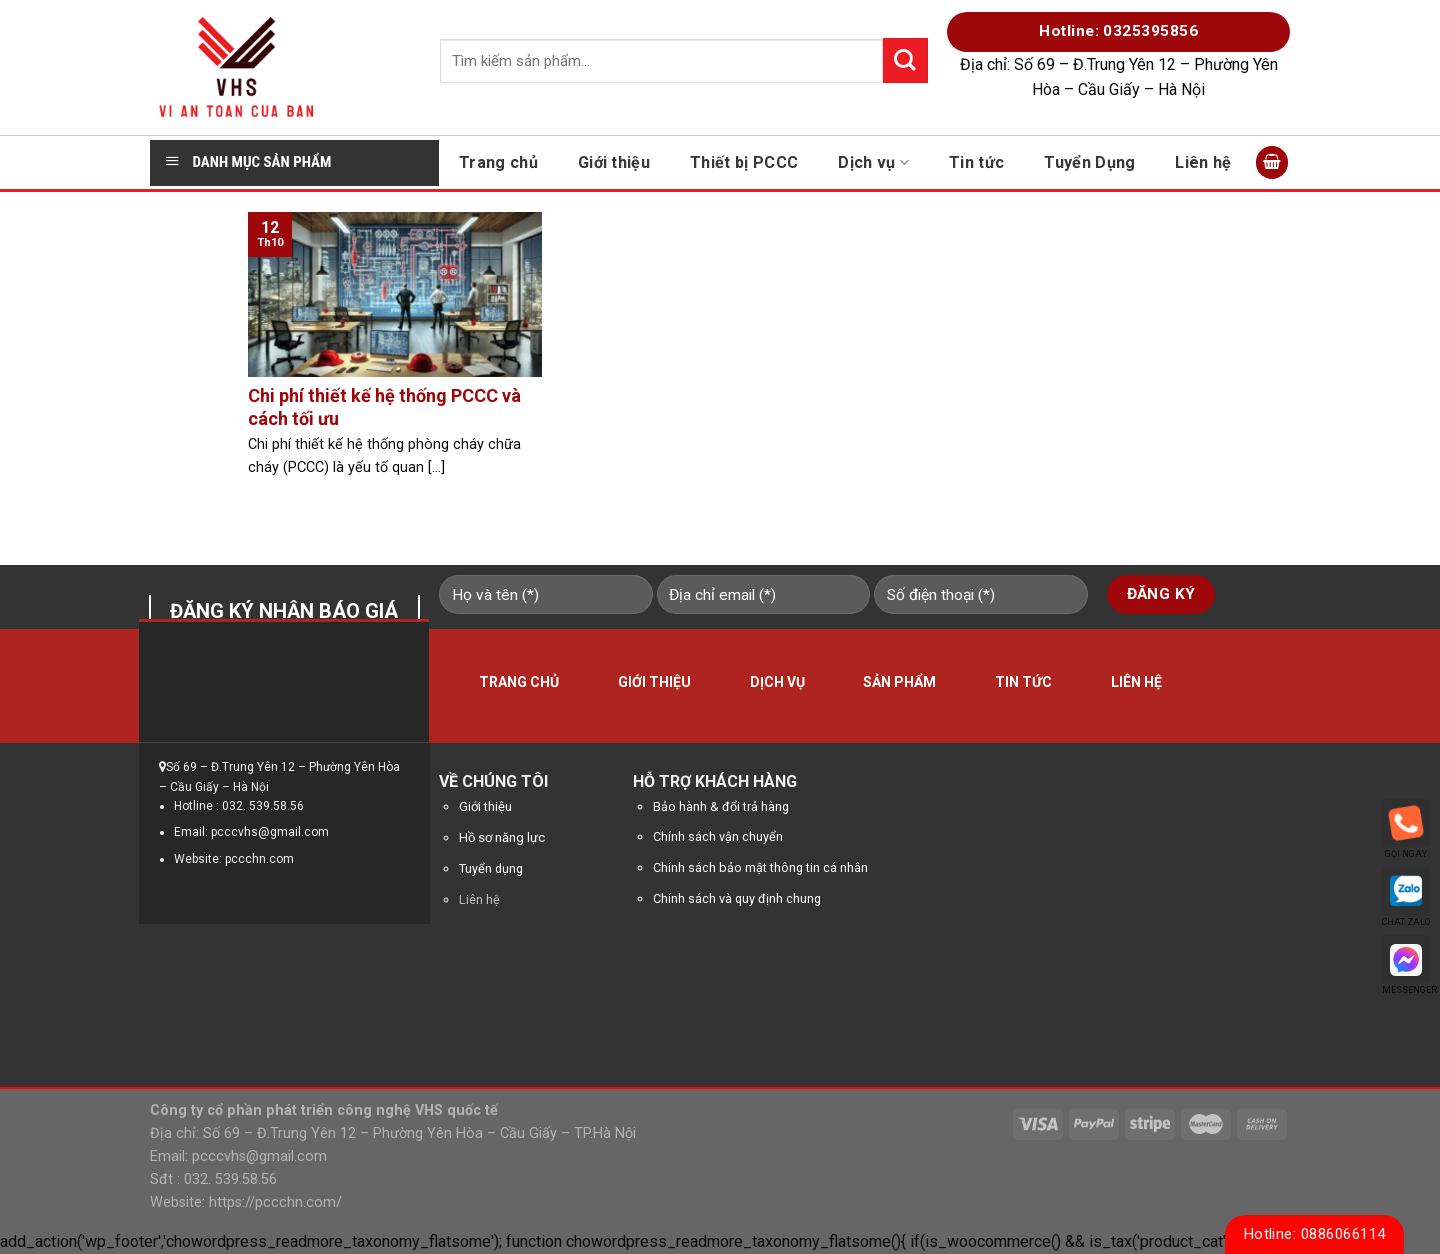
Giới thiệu (614, 162)
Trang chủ (498, 162)
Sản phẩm (899, 682)
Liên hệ (1203, 162)
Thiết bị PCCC (744, 162)
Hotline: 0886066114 (1315, 1234)
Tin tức (976, 162)
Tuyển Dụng (1089, 162)
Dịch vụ (873, 162)
